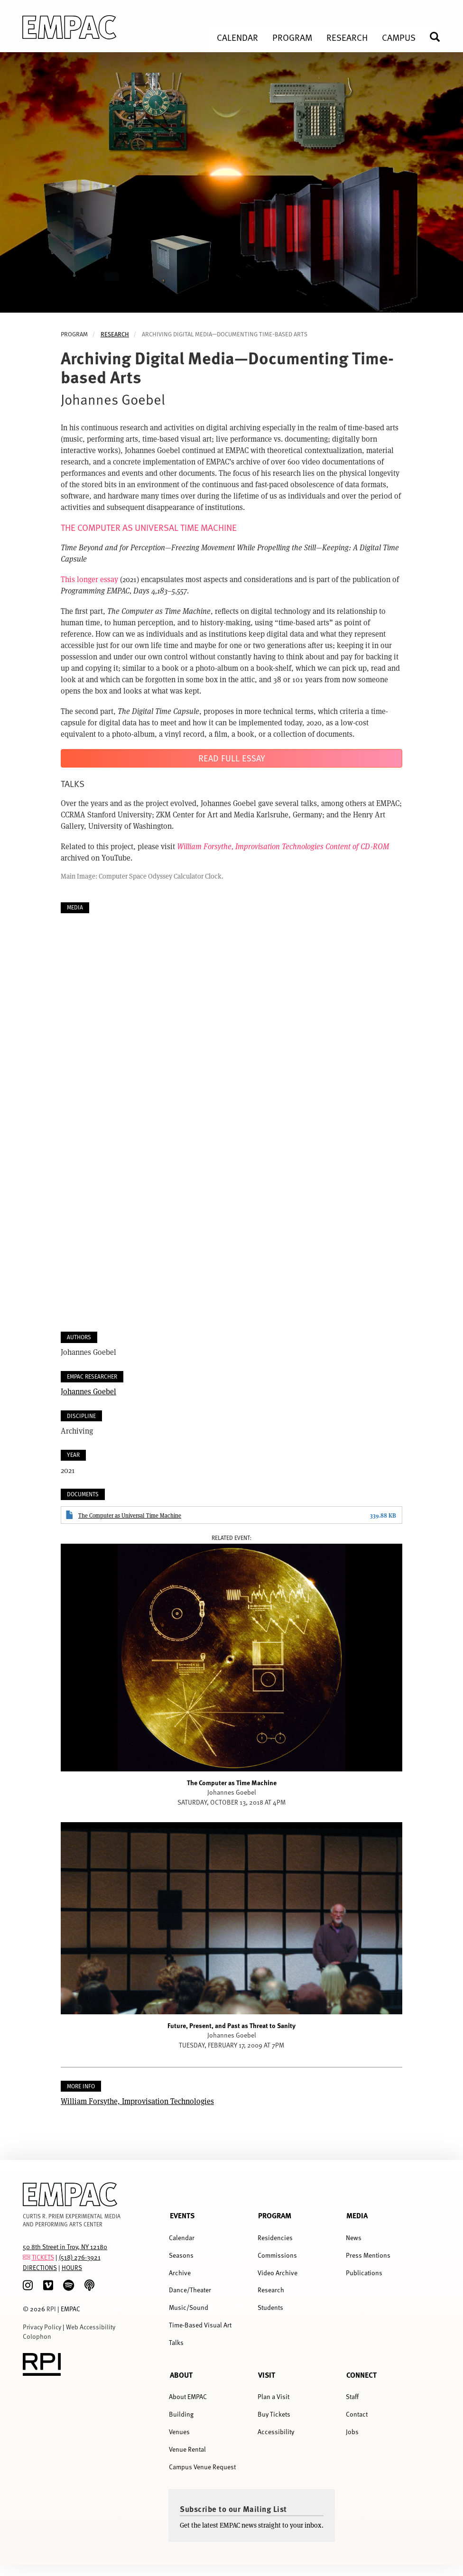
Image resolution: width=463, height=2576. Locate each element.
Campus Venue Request (202, 2466)
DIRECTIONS (40, 2267)
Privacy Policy (42, 2326)
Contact (357, 2413)
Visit (266, 2374)
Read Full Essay (231, 758)
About (181, 2374)
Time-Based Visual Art (200, 2324)
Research (115, 334)
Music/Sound (188, 2307)
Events (182, 2215)
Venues (179, 2431)
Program (274, 2215)
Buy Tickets (274, 2413)
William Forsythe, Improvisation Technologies (137, 2101)
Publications (364, 2272)
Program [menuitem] (292, 37)
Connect (361, 2374)
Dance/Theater (190, 2289)
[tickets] (26, 2256)
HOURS (72, 2267)
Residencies (275, 2237)
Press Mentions (368, 2255)
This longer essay (89, 579)
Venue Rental (187, 2449)
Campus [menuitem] (399, 37)
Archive (180, 2272)
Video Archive (277, 2272)
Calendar (181, 2237)
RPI (51, 2308)
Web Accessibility (90, 2326)
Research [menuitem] (347, 37)
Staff (352, 2396)
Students (270, 2307)
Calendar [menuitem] (237, 37)
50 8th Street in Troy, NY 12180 (65, 2246)
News (353, 2237)
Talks (176, 2342)
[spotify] (68, 2285)
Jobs (352, 2431)
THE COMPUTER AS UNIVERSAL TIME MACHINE (149, 527)
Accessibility (276, 2431)
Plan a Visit (273, 2396)
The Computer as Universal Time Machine (129, 1515)
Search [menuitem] (439, 37)
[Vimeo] (48, 2285)
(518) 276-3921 (80, 2256)
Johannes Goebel (88, 1391)
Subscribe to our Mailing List (233, 2508)
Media (357, 2215)
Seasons (181, 2255)
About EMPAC (188, 2396)
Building (181, 2413)
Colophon (37, 2336)
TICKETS (43, 2256)
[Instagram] (28, 2285)
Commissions (277, 2255)
